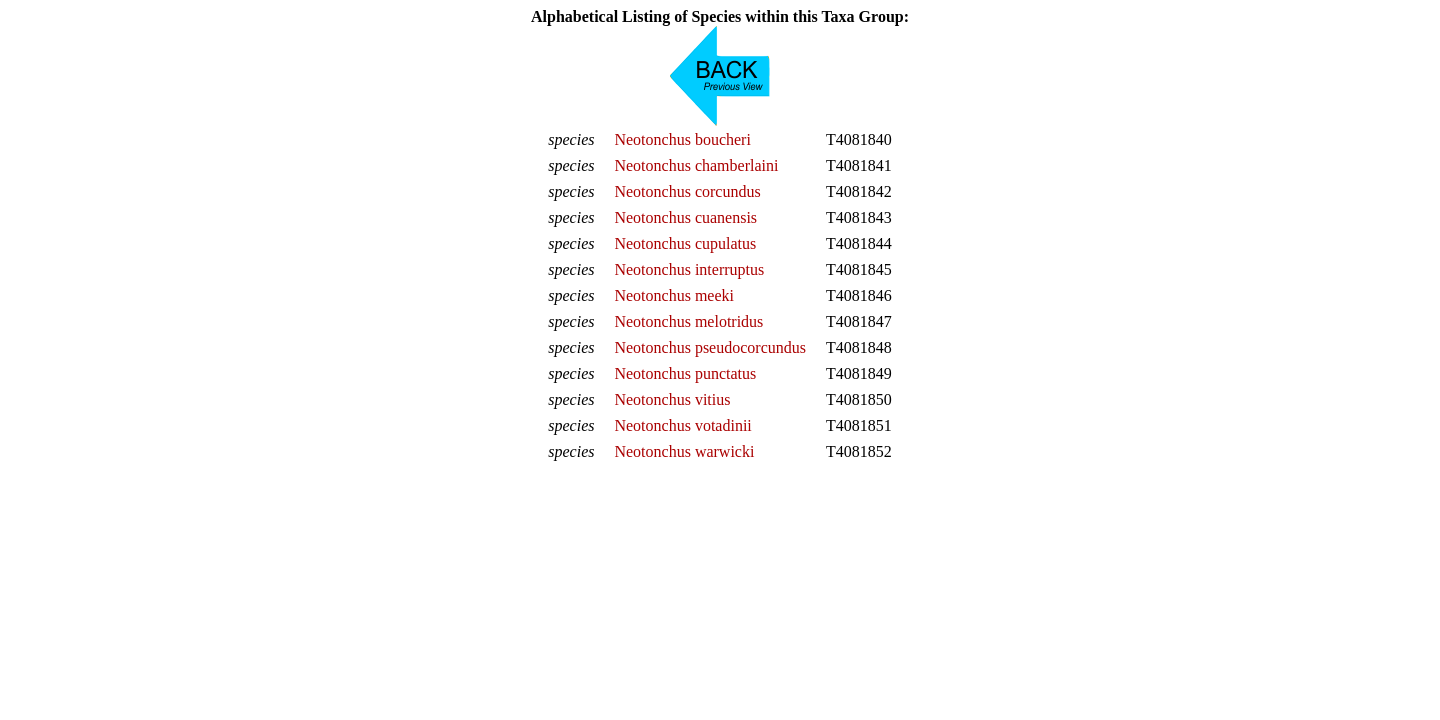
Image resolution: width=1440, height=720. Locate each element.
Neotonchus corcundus (687, 191)
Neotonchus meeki (674, 295)
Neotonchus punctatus (685, 373)
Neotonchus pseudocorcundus (710, 347)
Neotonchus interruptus (689, 269)
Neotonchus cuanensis (685, 217)
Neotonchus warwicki (684, 451)
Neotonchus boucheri (682, 139)
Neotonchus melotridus (688, 321)
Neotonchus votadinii (682, 425)
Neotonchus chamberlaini (696, 165)
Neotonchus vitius (672, 399)
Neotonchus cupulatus (685, 243)
